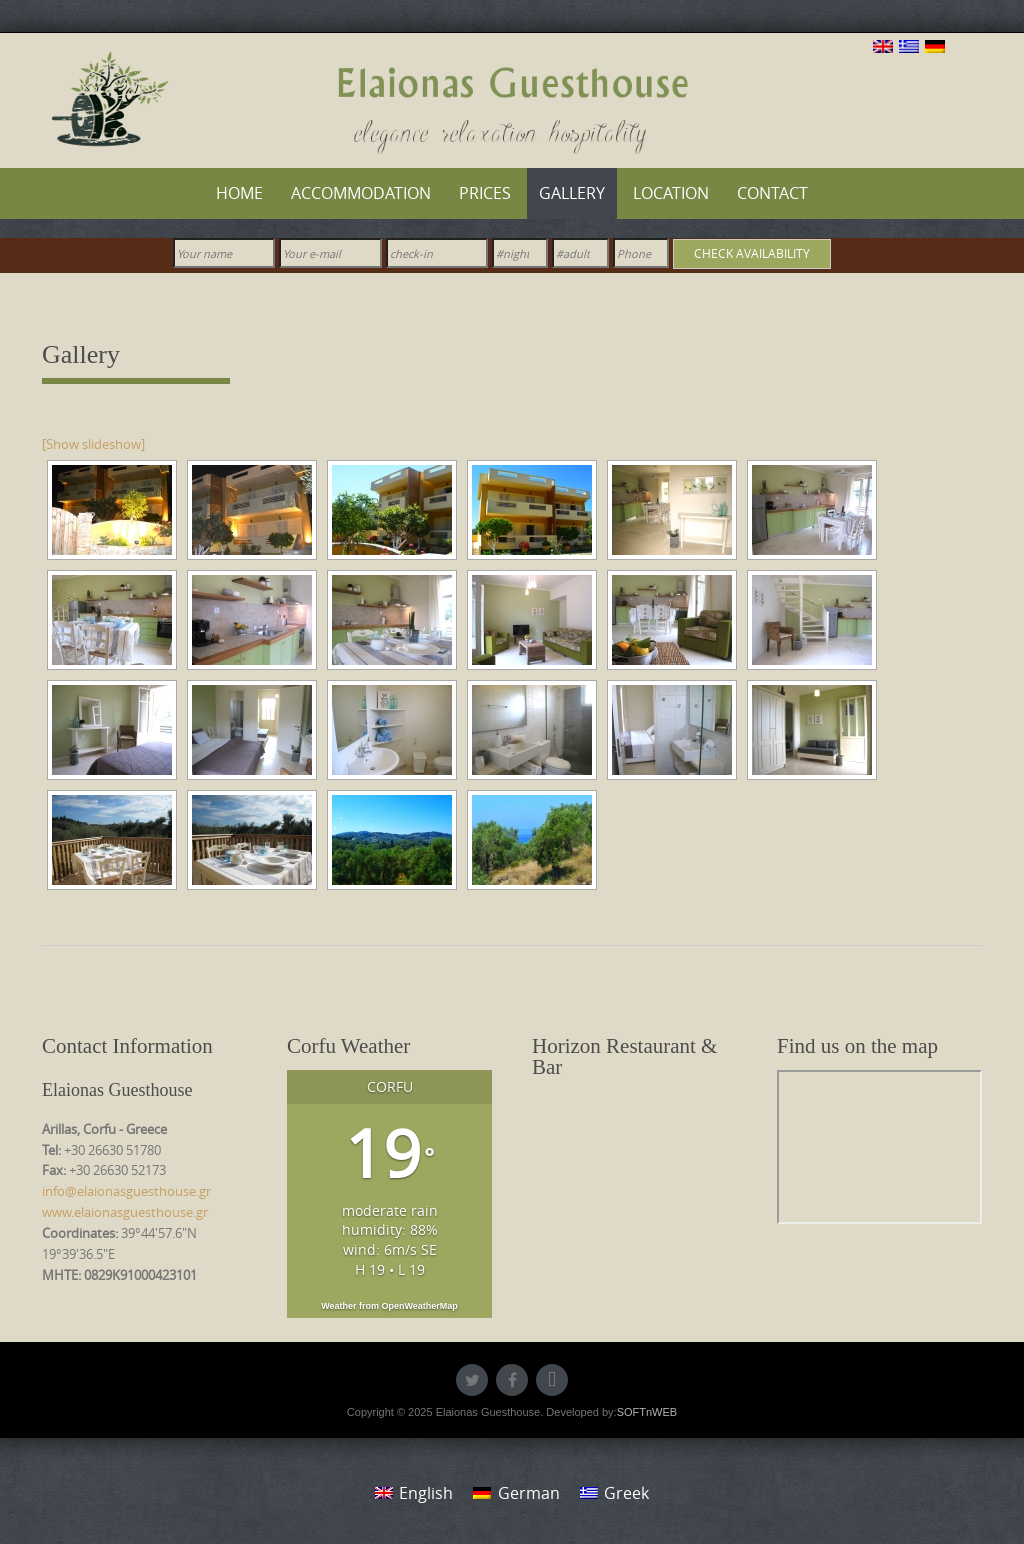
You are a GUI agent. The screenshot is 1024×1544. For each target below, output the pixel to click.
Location (671, 193)
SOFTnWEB (647, 1412)
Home (239, 193)
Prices (485, 193)
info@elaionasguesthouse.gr (126, 1191)
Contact (772, 193)
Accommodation (361, 193)
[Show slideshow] (93, 444)
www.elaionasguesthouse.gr (125, 1212)
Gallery (572, 193)
